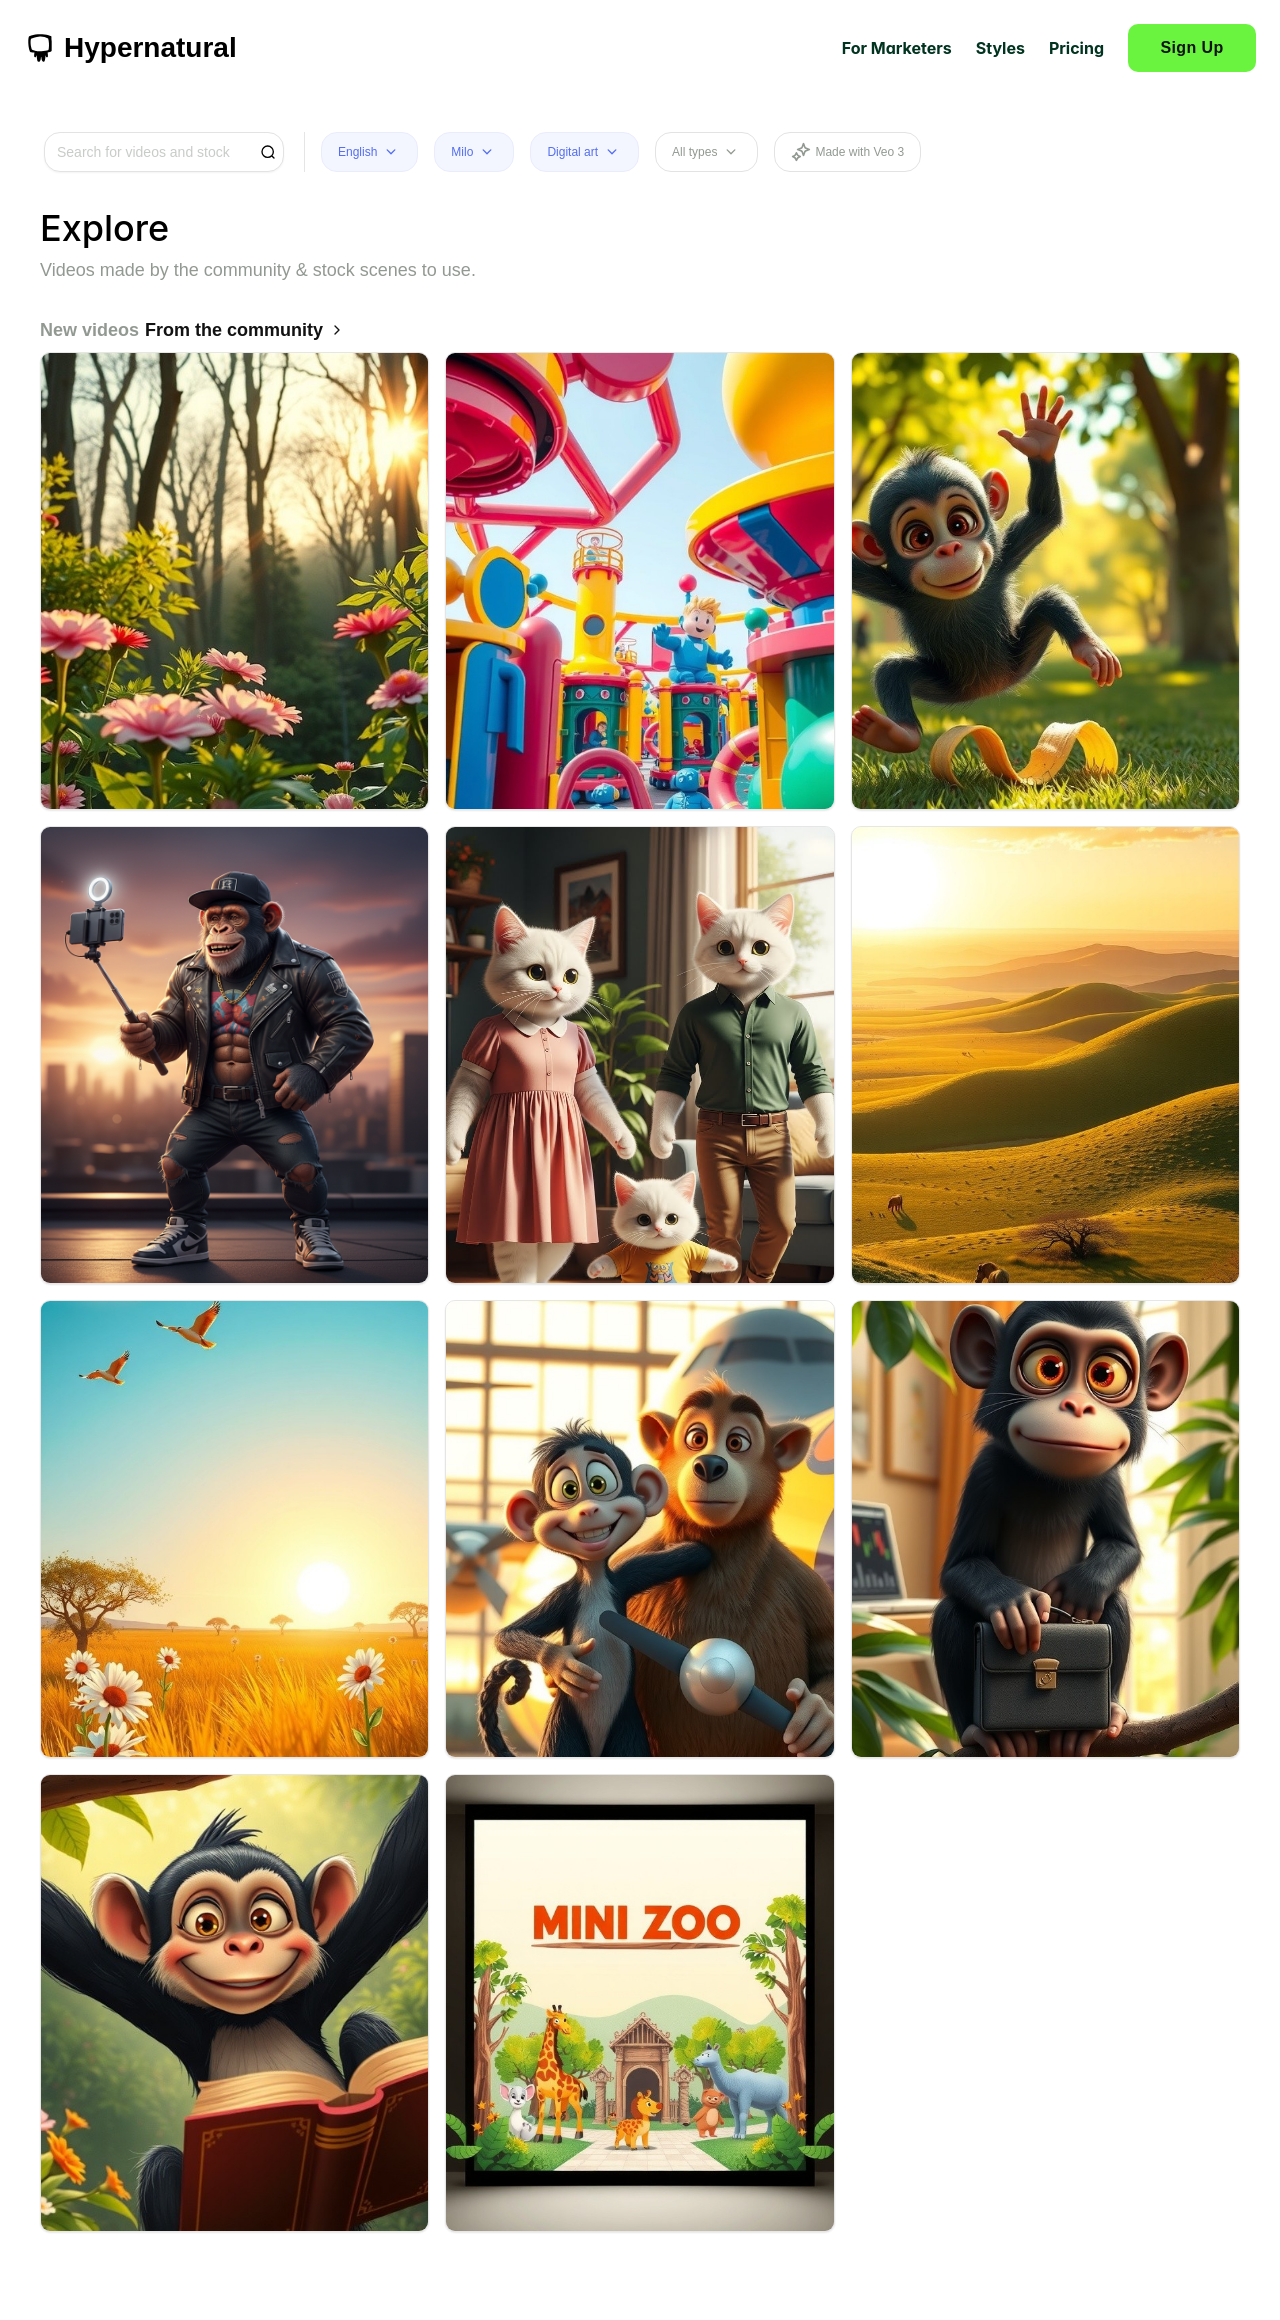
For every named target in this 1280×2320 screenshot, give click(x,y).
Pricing (1076, 48)
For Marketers (897, 48)
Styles (1000, 48)
